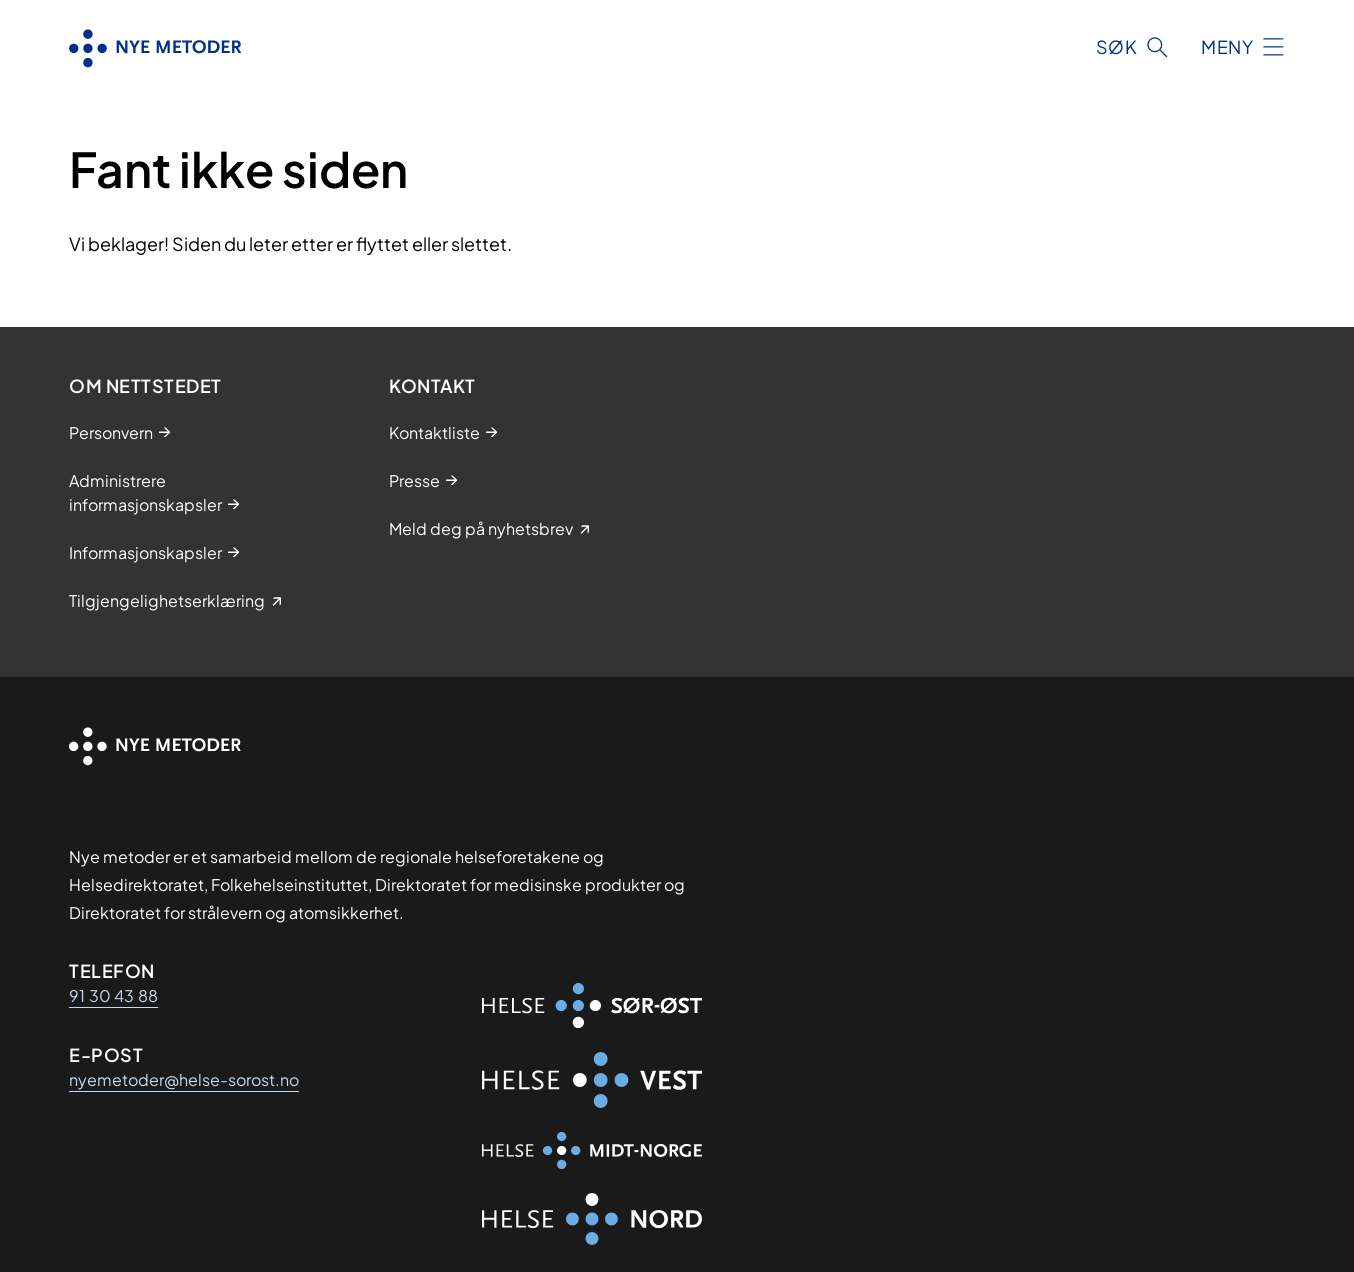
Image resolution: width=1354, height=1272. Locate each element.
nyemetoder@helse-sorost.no (184, 1079)
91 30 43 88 (113, 995)
